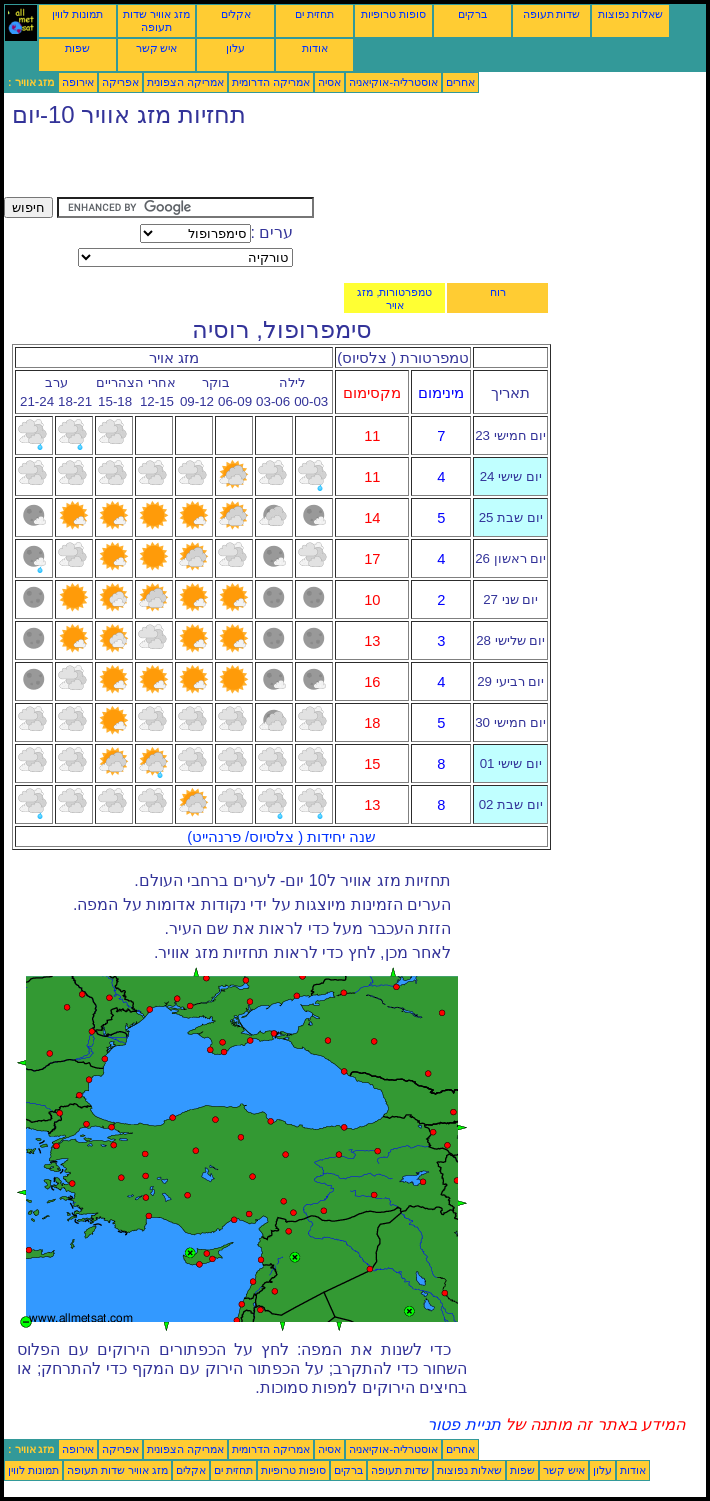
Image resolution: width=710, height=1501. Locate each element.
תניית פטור (463, 1424)
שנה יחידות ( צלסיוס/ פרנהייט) (281, 837)
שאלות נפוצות (630, 14)
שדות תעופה (552, 14)
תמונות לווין (77, 14)
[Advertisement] (238, 167)
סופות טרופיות (393, 14)
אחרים (460, 82)
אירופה (78, 82)
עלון (235, 48)
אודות (315, 48)
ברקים (472, 14)
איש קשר (157, 48)
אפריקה (120, 82)
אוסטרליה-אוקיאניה (393, 82)
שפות (77, 48)
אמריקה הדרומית (271, 82)
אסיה (329, 82)
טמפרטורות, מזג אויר (394, 298)
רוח (498, 292)
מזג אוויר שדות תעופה (156, 20)
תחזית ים (314, 14)
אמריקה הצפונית (185, 82)
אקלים (236, 14)
